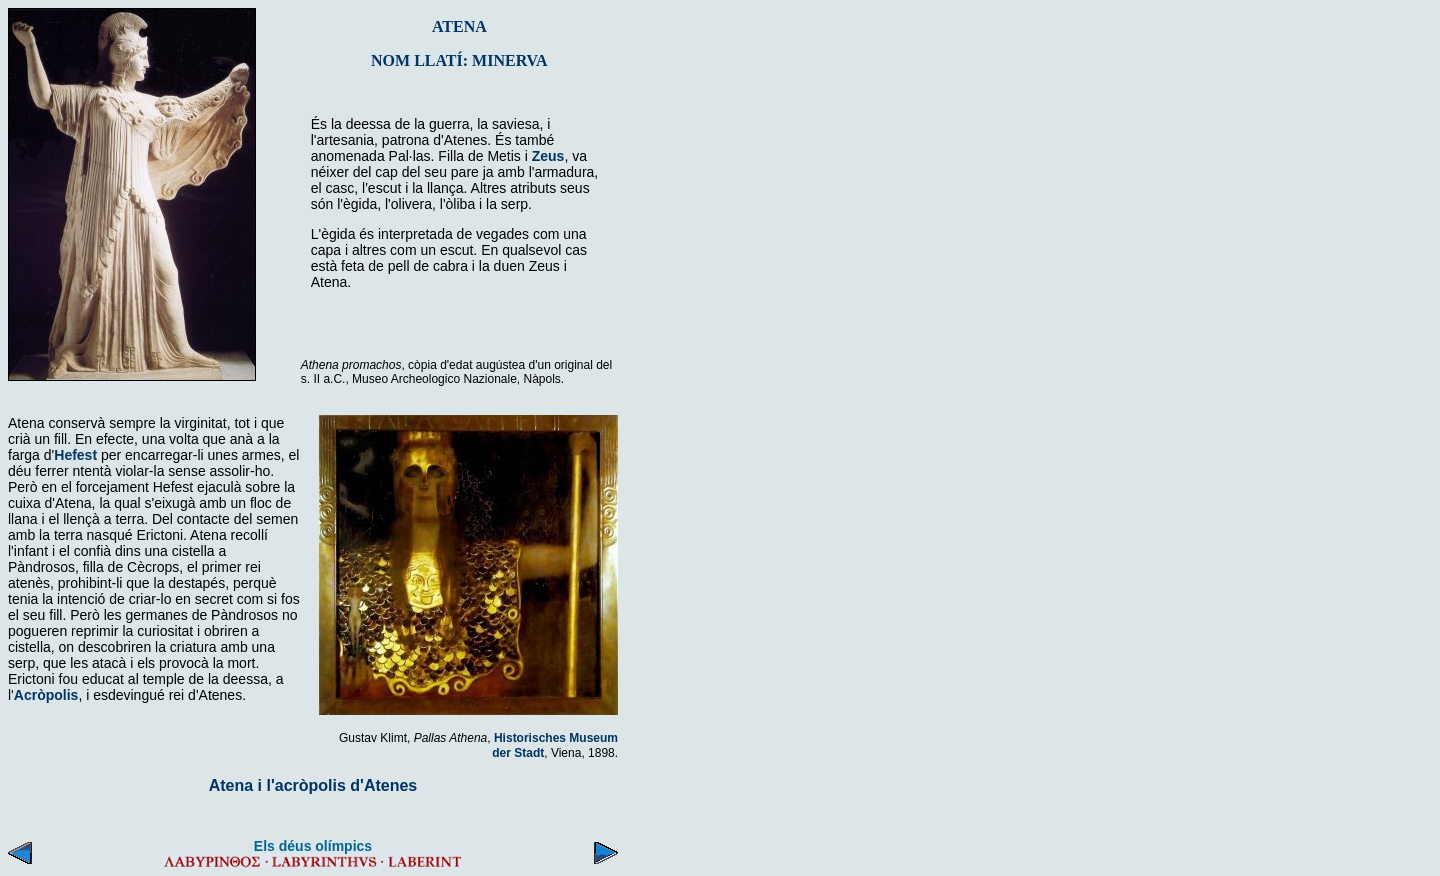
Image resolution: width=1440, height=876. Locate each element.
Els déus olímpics (313, 846)
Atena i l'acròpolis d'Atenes (313, 785)
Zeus (548, 156)
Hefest (75, 455)
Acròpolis (46, 695)
